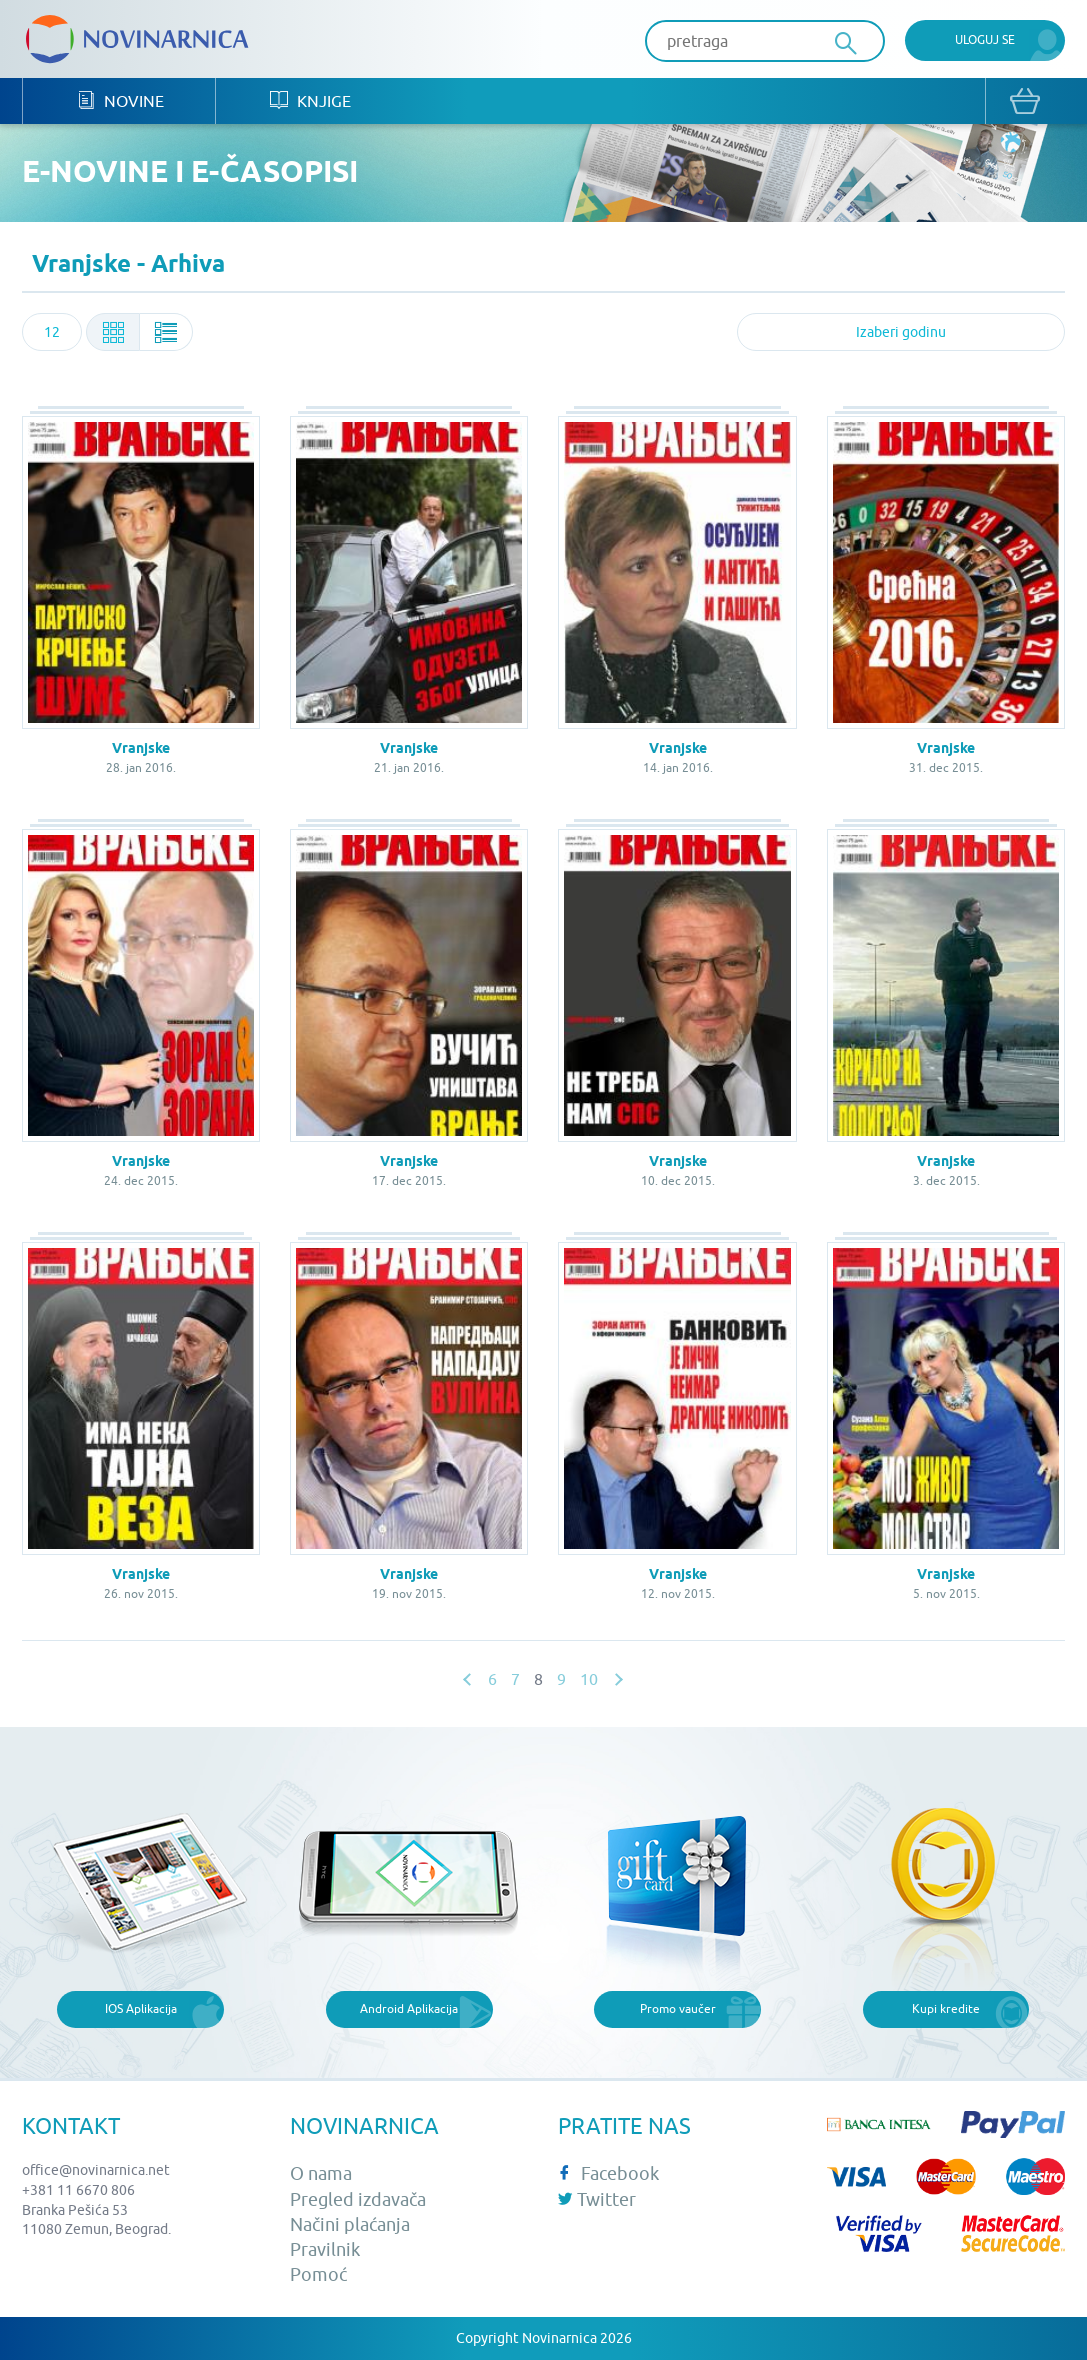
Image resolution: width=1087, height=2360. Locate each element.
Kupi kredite (946, 2008)
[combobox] (52, 332)
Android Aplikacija (409, 2008)
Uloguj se (985, 39)
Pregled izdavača (358, 2199)
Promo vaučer (678, 2008)
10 (589, 1679)
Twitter (597, 2199)
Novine (120, 100)
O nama (321, 2173)
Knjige (310, 100)
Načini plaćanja (350, 2224)
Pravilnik (325, 2249)
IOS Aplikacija (141, 2008)
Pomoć (318, 2274)
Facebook (608, 2173)
